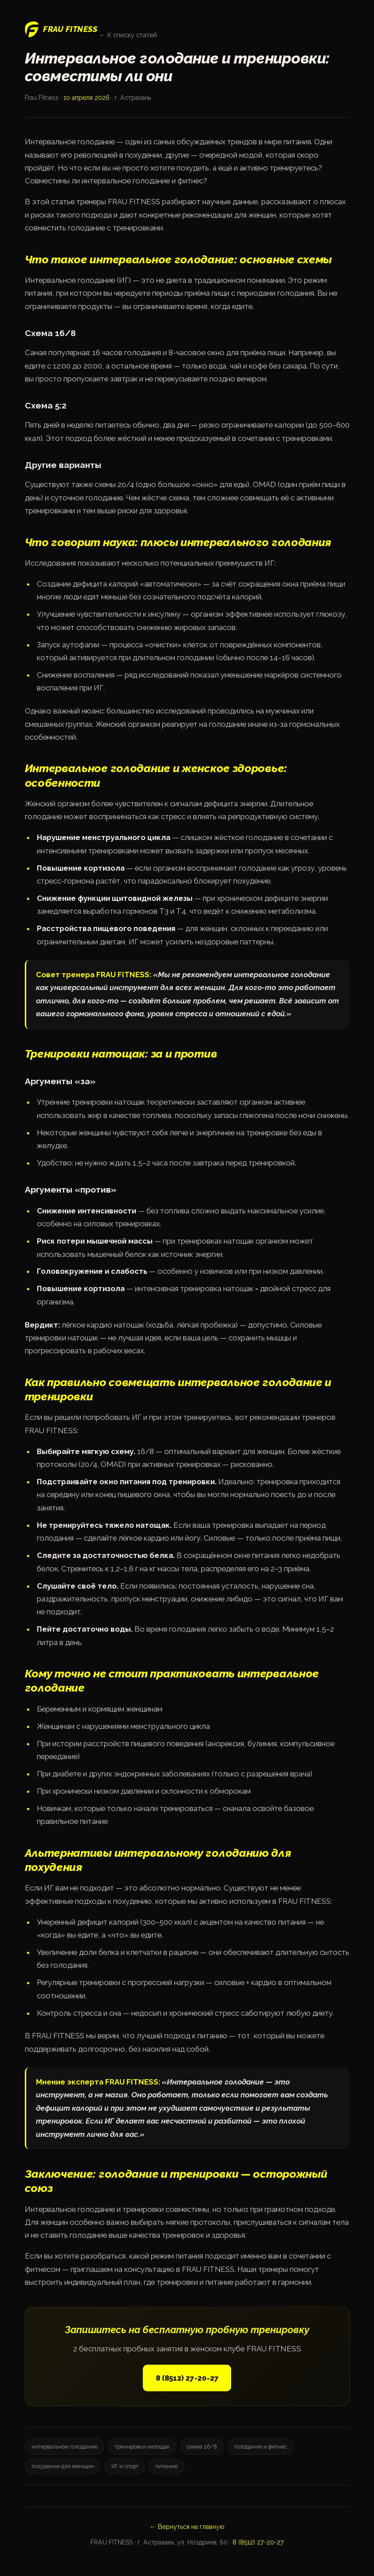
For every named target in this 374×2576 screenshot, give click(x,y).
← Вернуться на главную (187, 2526)
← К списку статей (128, 35)
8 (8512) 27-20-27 (187, 2378)
